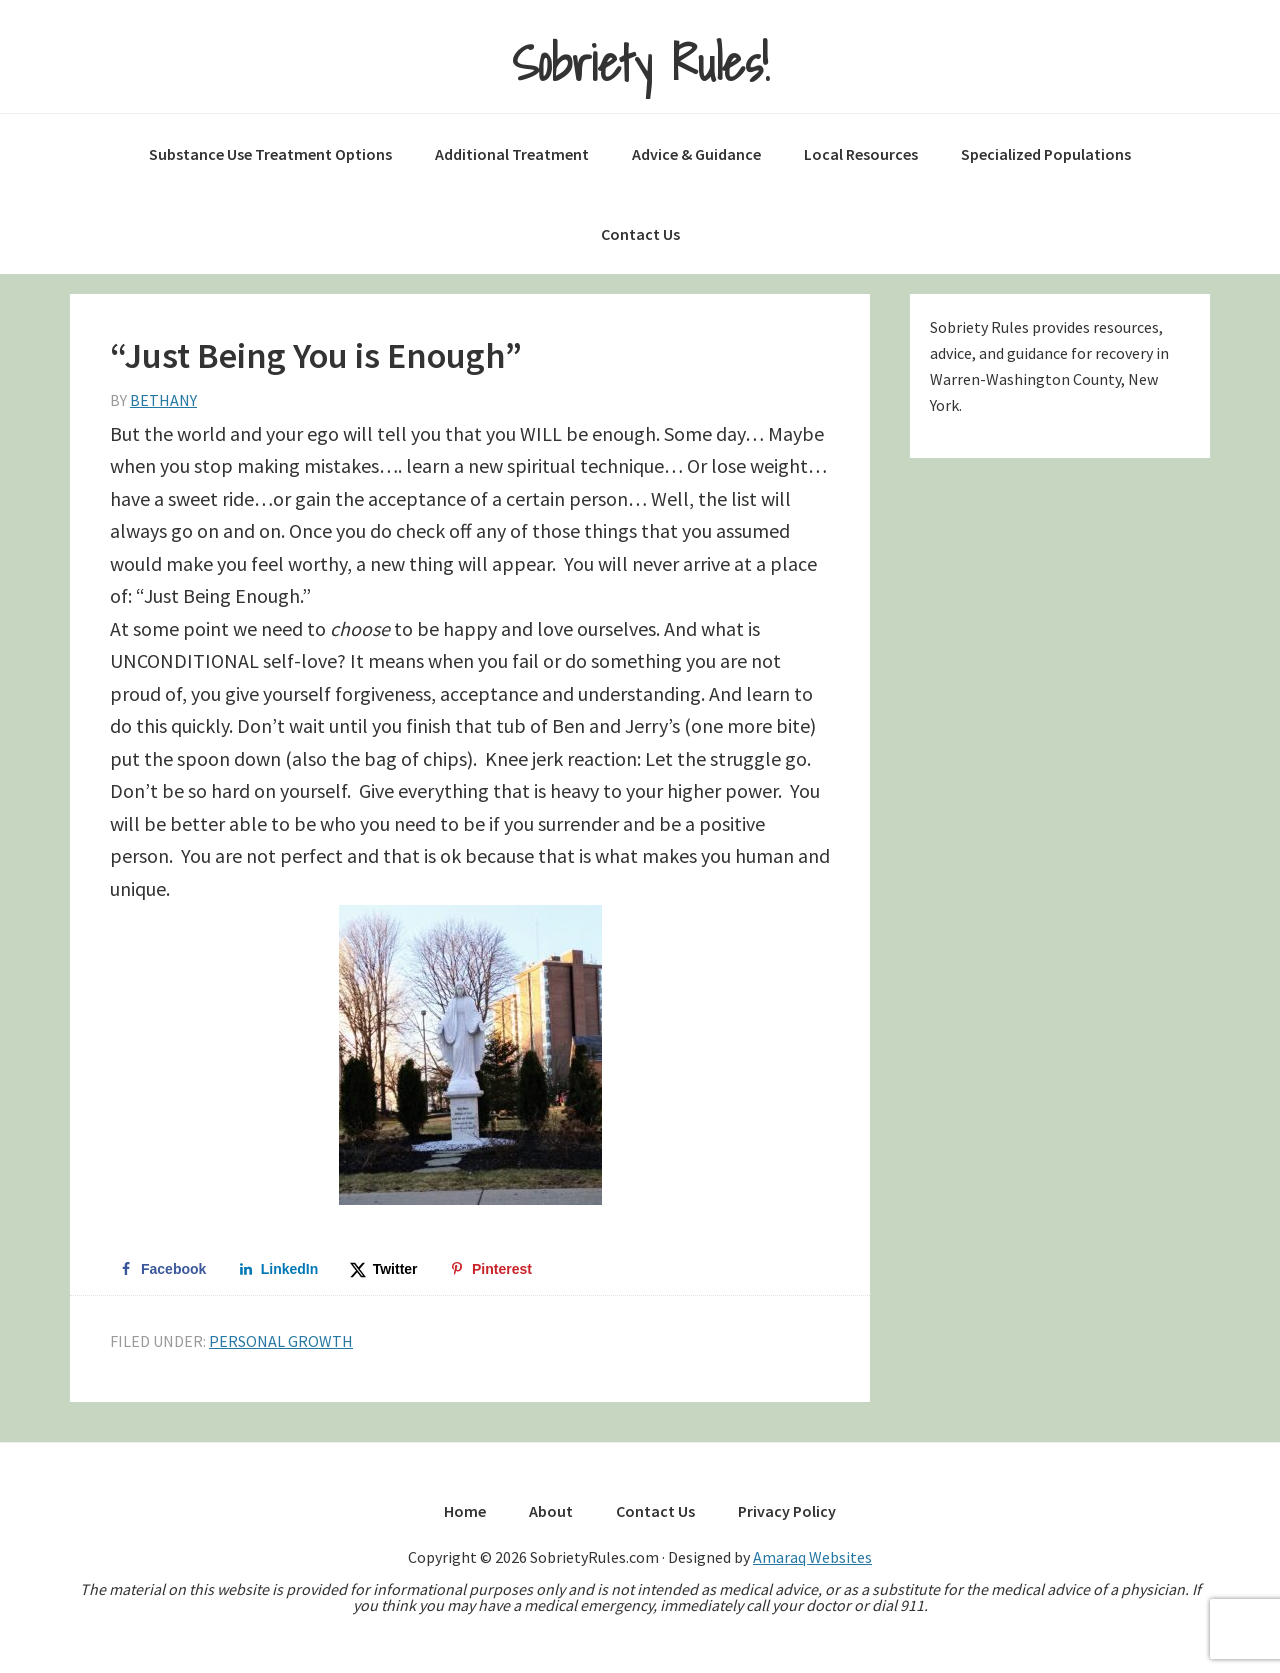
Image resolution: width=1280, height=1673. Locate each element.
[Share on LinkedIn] (279, 1269)
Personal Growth (281, 1341)
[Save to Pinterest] (491, 1269)
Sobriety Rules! (640, 63)
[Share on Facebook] (162, 1269)
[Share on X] (384, 1269)
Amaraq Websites (812, 1557)
